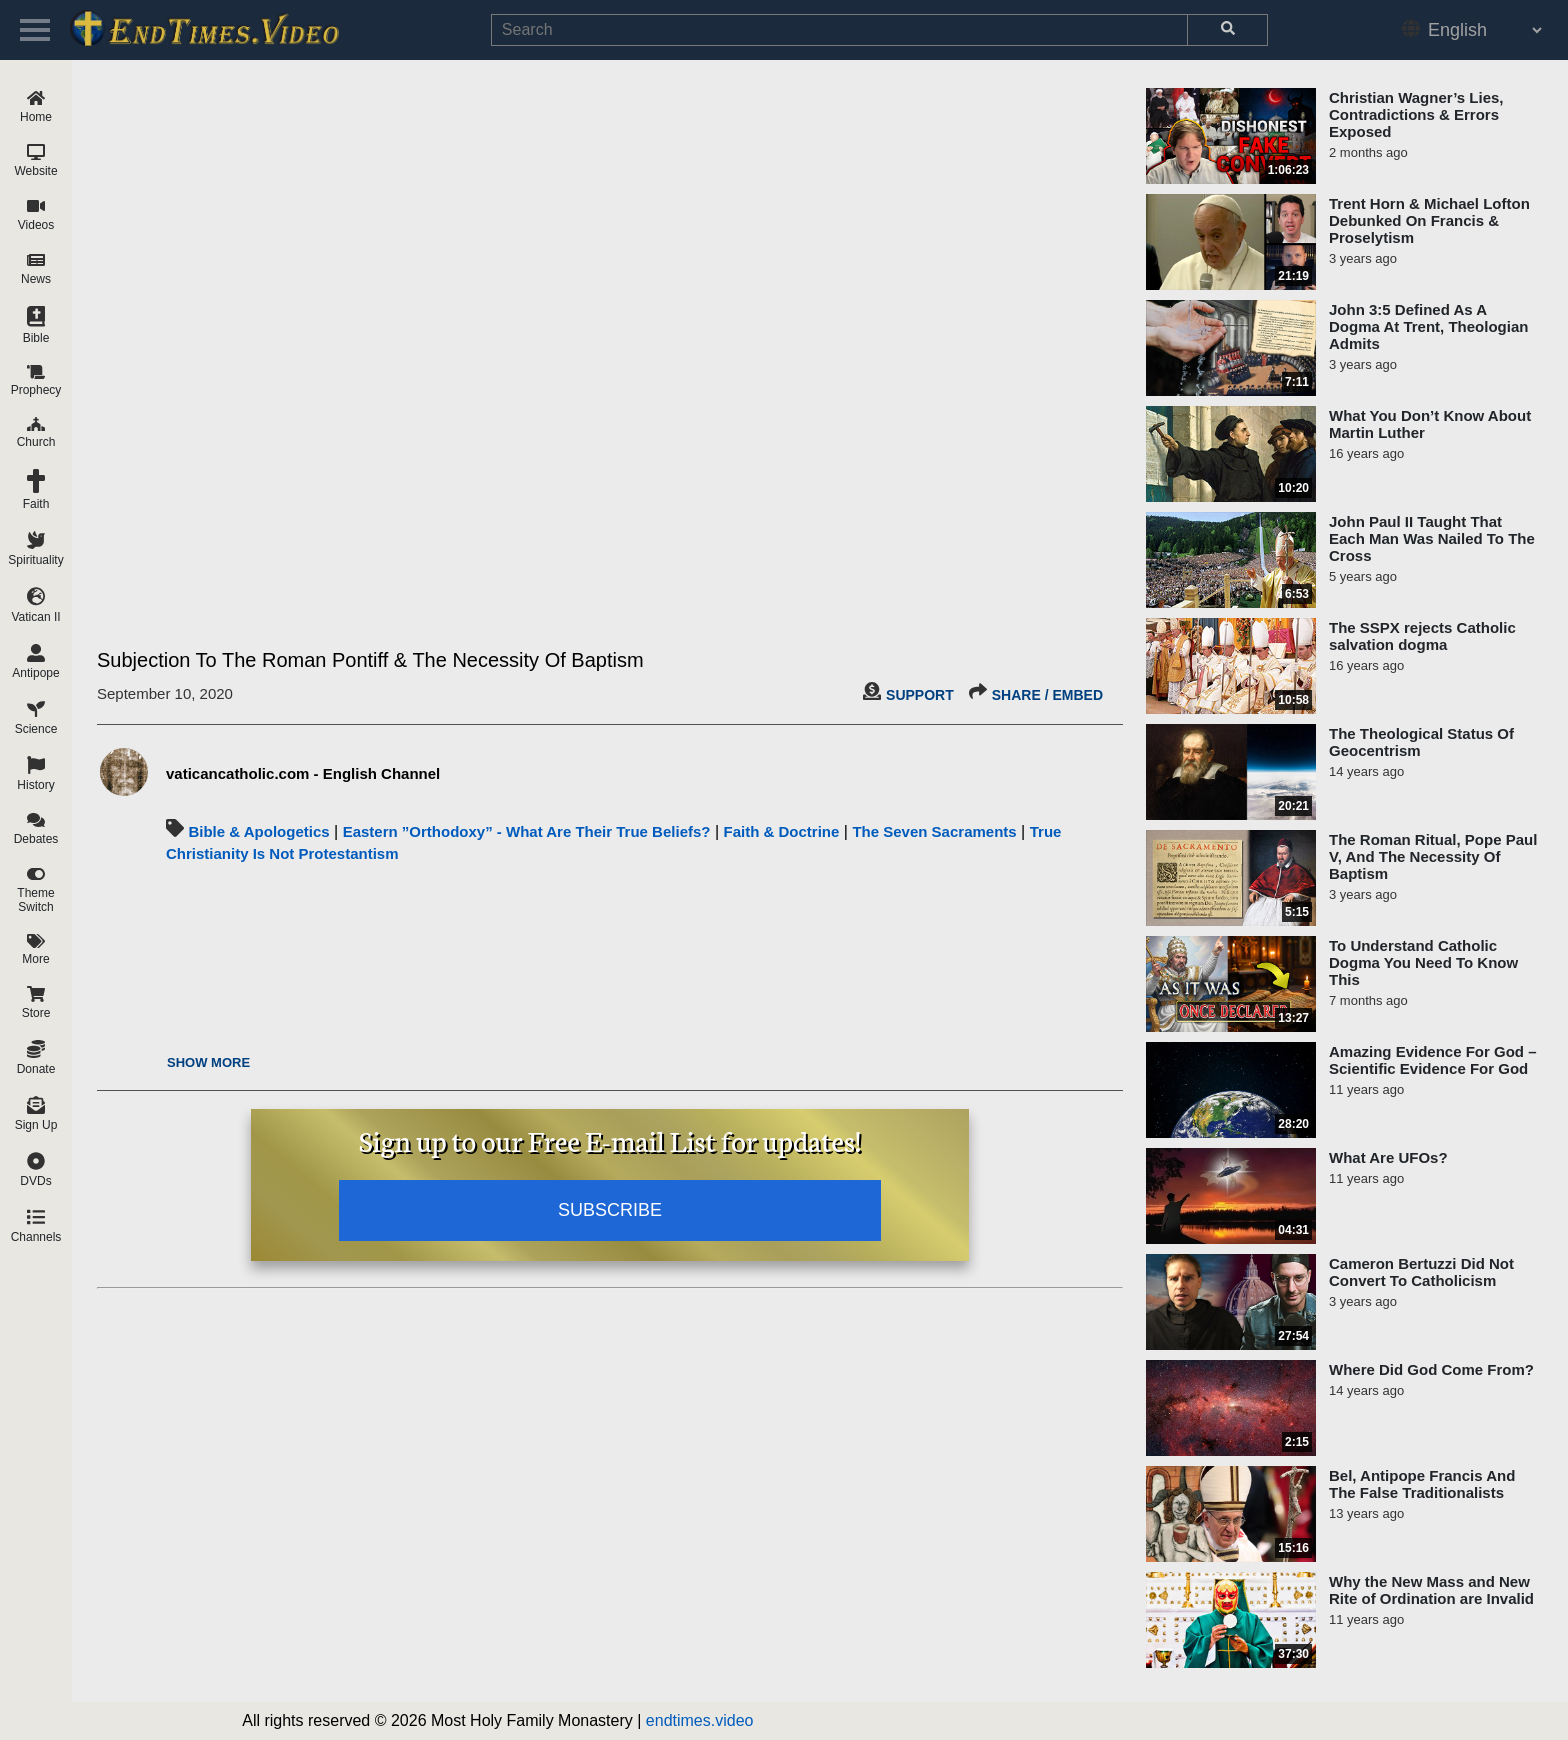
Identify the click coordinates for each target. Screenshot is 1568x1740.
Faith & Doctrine (782, 831)
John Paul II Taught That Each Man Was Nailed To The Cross (1432, 538)
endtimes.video (700, 1720)
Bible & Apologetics (258, 831)
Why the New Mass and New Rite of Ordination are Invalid (1431, 1590)
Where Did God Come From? (1431, 1369)
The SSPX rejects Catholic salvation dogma (1422, 636)
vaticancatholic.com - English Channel (303, 773)
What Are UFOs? (1388, 1157)
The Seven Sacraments (934, 831)
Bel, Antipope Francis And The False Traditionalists (1422, 1484)
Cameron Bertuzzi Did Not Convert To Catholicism (1421, 1272)
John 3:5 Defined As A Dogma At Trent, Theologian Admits (1428, 326)
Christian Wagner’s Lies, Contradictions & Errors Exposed (1416, 114)
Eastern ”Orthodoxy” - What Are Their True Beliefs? (527, 831)
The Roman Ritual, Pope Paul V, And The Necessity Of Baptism (1433, 856)
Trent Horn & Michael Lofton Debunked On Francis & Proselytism (1429, 220)
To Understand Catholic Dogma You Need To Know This (1423, 962)
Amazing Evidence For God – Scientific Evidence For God (1433, 1060)
